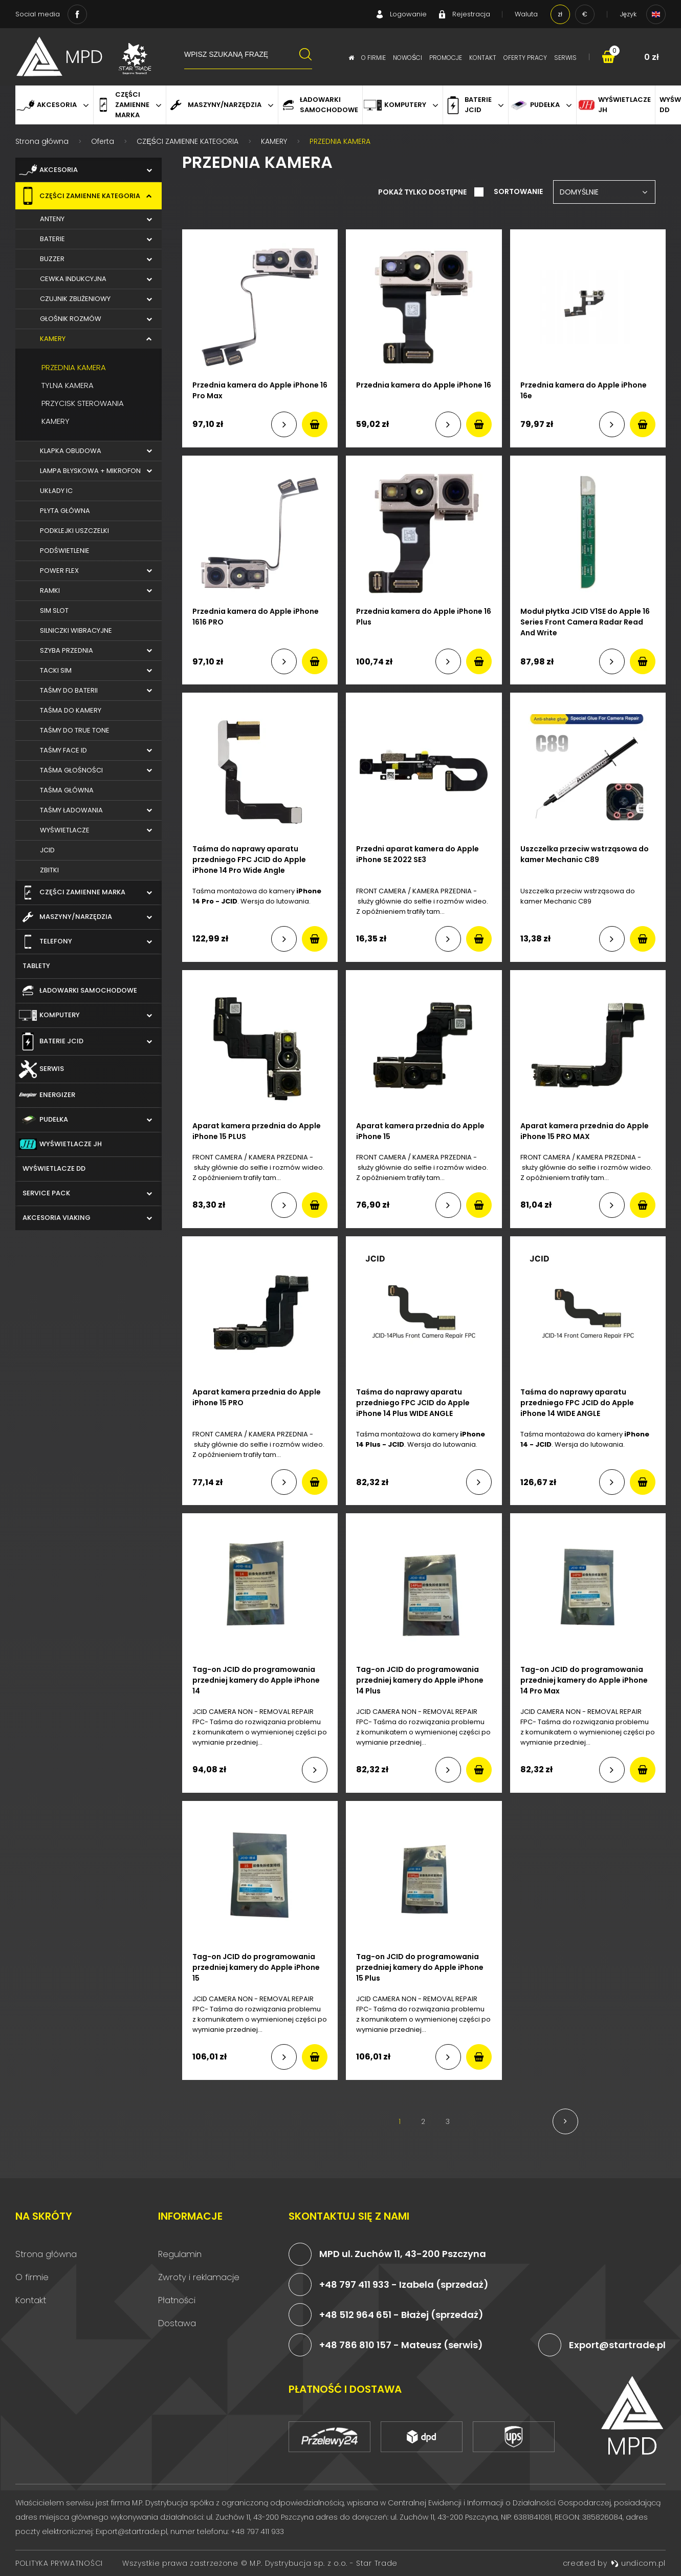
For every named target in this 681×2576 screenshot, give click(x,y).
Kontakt (482, 57)
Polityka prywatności (59, 2563)
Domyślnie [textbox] (579, 192)
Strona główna (46, 2254)
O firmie (373, 57)
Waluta (526, 14)
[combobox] (604, 192)
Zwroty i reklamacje (198, 2277)
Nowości (407, 57)
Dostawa (177, 2323)
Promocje (445, 57)
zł (560, 14)
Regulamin (180, 2254)
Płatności (176, 2300)
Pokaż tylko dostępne (423, 192)
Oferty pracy (525, 57)
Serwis (565, 57)
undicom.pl (638, 2563)
